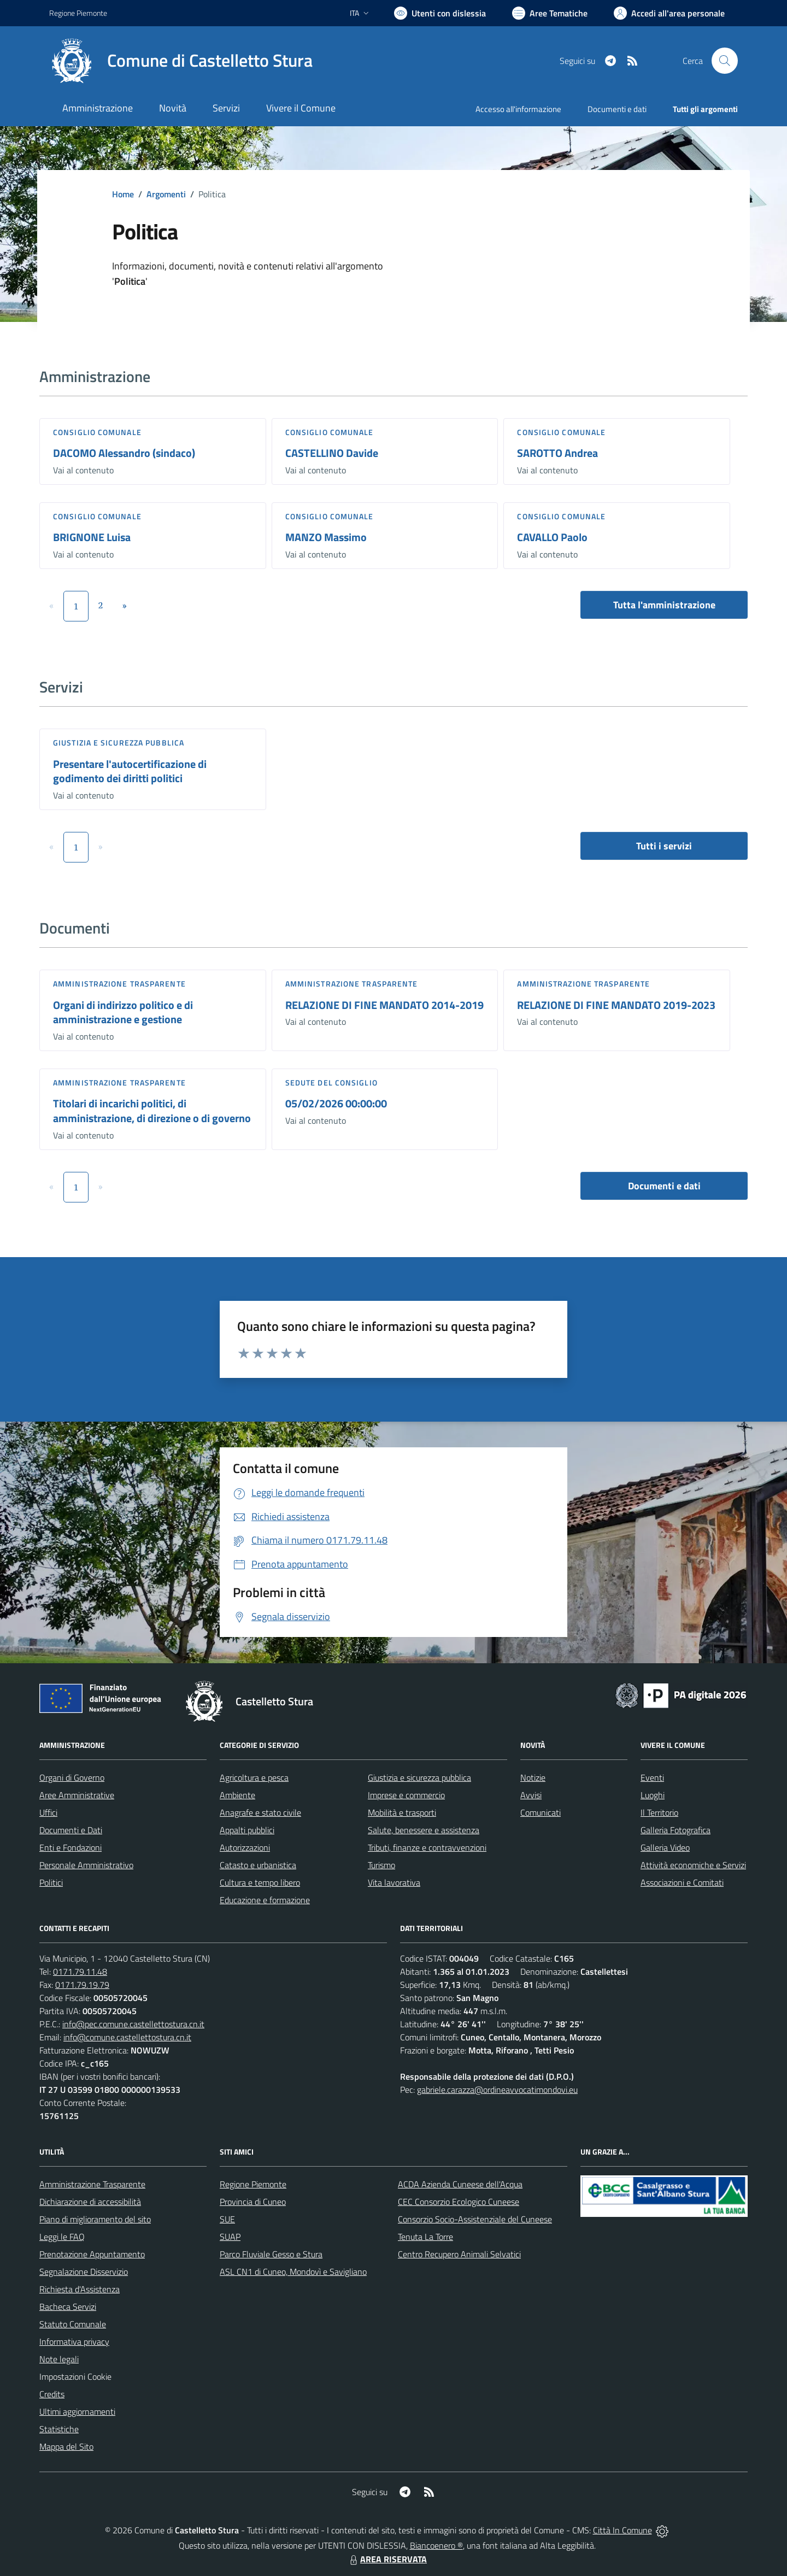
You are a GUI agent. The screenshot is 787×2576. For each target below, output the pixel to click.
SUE (227, 2219)
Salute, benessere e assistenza (423, 1829)
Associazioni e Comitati (682, 1882)
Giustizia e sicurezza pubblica (118, 742)
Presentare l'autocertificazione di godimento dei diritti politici (130, 771)
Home (123, 194)
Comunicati (540, 1812)
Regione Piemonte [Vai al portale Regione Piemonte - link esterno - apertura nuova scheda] (78, 13)
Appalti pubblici (247, 1829)
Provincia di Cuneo (253, 2201)
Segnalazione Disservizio (83, 2271)
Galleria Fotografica (675, 1829)
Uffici (48, 1812)
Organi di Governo (71, 1777)
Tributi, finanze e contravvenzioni (427, 1847)
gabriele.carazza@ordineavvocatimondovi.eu (497, 2089)
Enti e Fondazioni (70, 1847)
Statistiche (59, 2429)
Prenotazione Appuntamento (92, 2254)
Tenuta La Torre (425, 2236)
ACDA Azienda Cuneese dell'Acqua (460, 2184)
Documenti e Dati (70, 1829)
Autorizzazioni (245, 1847)
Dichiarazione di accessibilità (90, 2201)
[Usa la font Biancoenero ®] (440, 13)
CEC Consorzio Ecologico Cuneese (458, 2201)
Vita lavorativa (394, 1882)
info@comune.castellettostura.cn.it (127, 2037)
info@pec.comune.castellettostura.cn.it (133, 2024)
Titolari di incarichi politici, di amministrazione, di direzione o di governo (152, 1110)
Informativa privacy (74, 2341)
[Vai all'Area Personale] (669, 13)
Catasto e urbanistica (258, 1864)
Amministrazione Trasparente (92, 2184)
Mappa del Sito (66, 2446)
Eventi (652, 1777)
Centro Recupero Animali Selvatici (459, 2254)
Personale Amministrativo (86, 1864)
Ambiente (237, 1795)
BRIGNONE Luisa (92, 537)
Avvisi (531, 1795)
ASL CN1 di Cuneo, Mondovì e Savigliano (293, 2271)
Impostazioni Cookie (75, 2376)
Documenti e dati (664, 1185)
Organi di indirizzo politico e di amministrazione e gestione (123, 1012)
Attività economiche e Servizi (693, 1864)
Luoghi (653, 1795)
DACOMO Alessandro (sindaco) (124, 452)
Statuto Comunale (72, 2324)
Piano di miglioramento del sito (95, 2219)
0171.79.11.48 (80, 1971)
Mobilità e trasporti (402, 1812)
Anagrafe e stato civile (260, 1812)
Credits (51, 2394)
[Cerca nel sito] (725, 61)
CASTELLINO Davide (331, 452)
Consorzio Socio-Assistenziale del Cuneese (475, 2219)
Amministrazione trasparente (119, 983)
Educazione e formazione (265, 1899)
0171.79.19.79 (82, 1984)
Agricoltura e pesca (254, 1777)
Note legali (59, 2359)
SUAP (230, 2236)
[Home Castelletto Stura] (181, 60)
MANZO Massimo (326, 537)
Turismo (381, 1864)
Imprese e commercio (406, 1795)
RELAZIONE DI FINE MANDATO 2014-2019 (384, 1004)
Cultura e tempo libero (260, 1882)
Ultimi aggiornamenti (77, 2411)
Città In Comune (622, 2530)
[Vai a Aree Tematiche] (550, 13)
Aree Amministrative (76, 1795)
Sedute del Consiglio (331, 1082)
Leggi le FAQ (62, 2236)
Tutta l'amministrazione (664, 604)
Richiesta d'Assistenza (79, 2289)
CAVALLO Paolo (552, 537)
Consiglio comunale (97, 432)
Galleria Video (665, 1847)
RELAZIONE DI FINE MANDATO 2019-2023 (616, 1004)
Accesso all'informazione (518, 109)
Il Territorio (659, 1812)
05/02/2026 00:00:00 (336, 1103)
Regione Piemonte (253, 2184)
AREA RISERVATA (387, 2559)
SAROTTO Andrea (557, 452)
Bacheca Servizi (67, 2306)
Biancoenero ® (436, 2545)
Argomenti (166, 194)
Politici (51, 1882)
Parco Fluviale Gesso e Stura (271, 2254)
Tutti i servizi (664, 845)
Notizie (532, 1777)
